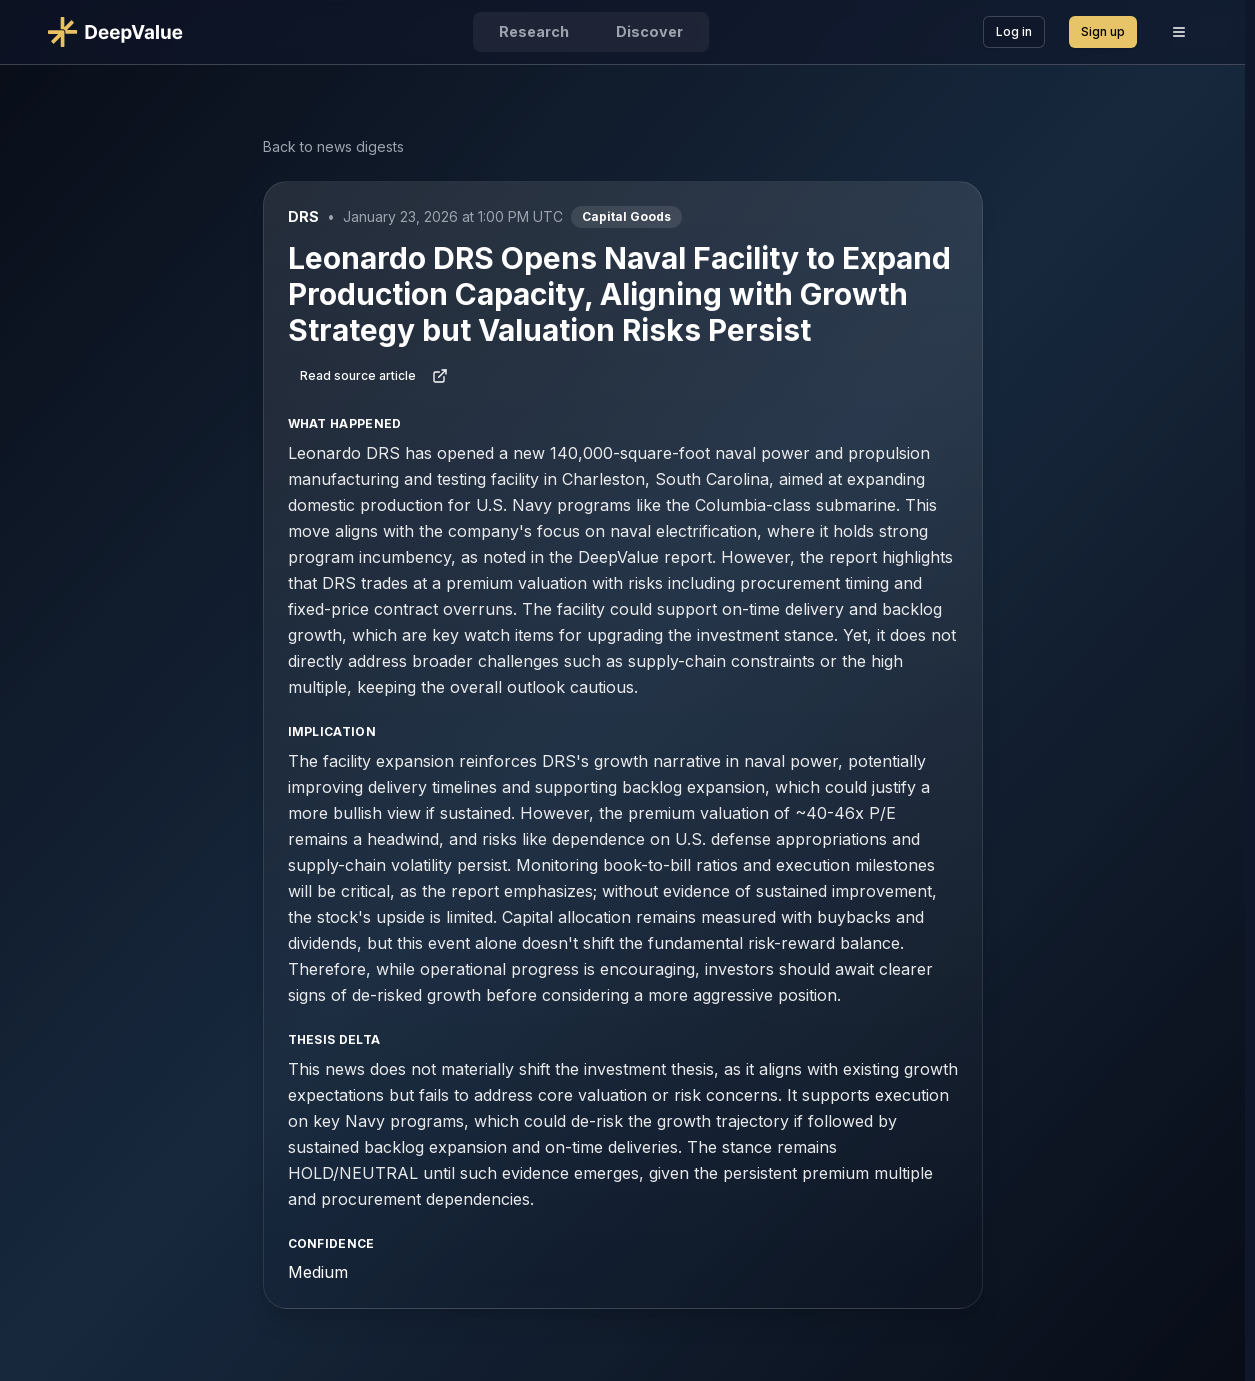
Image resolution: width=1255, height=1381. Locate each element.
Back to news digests (333, 146)
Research (534, 31)
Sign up (1103, 31)
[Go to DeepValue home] (123, 32)
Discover (649, 31)
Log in (1014, 31)
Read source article (374, 376)
